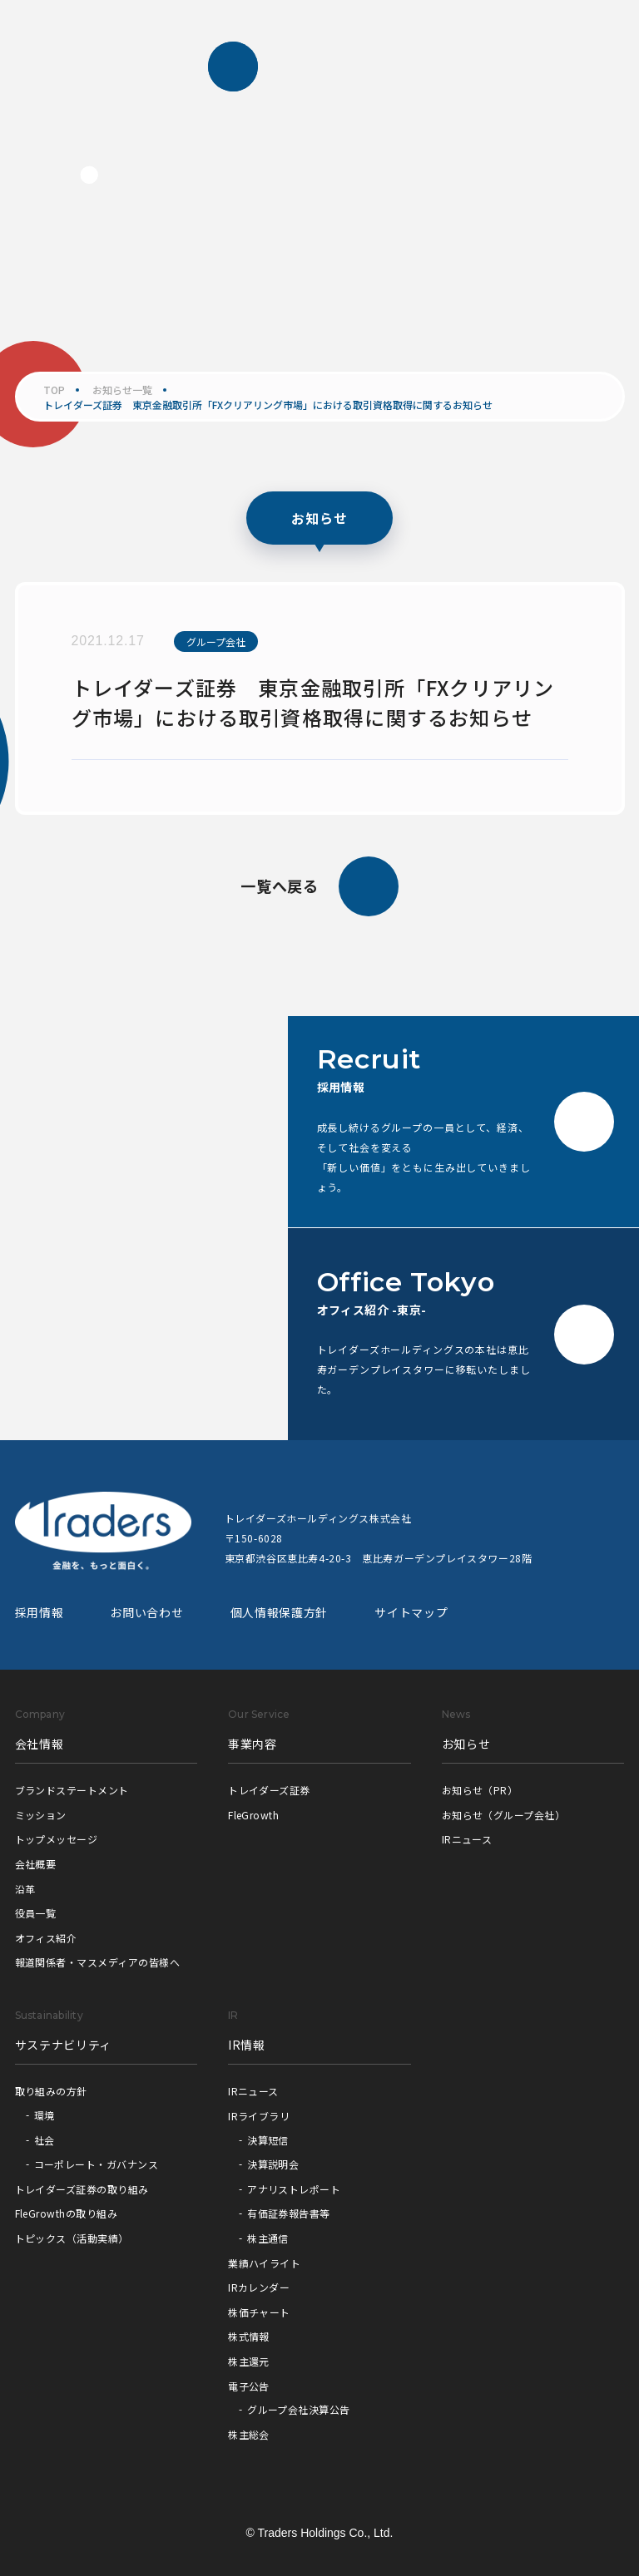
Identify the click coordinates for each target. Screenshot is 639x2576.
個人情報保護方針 (279, 1612)
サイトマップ (411, 1612)
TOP (54, 390)
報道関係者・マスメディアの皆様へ (98, 1962)
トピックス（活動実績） (72, 2238)
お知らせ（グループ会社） (504, 1815)
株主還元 (249, 2361)
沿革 (25, 1889)
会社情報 (39, 1743)
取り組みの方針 (51, 2091)
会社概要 (36, 1864)
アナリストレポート (293, 2189)
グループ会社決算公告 (298, 2409)
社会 (44, 2140)
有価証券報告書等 (288, 2213)
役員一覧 (36, 1913)
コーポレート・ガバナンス (96, 2164)
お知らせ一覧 (122, 390)
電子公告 (249, 2386)
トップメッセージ (56, 1839)
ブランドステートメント (72, 1790)
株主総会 (249, 2434)
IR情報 (246, 2044)
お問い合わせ (146, 1612)
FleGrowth (253, 1815)
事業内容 (252, 1743)
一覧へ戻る (319, 886)
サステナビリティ (63, 2044)
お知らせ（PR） (480, 1790)
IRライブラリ (259, 2116)
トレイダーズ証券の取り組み (82, 2189)
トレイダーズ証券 (269, 1790)
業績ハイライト (264, 2263)
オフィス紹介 (46, 1938)
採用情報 (39, 1612)
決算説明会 (273, 2164)
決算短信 (268, 2140)
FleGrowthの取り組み (66, 2213)
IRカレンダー (259, 2287)
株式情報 (249, 2336)
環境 (44, 2115)
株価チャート (259, 2312)
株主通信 (268, 2238)
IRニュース (467, 1839)
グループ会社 (215, 641)
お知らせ (466, 1743)
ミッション (41, 1815)
